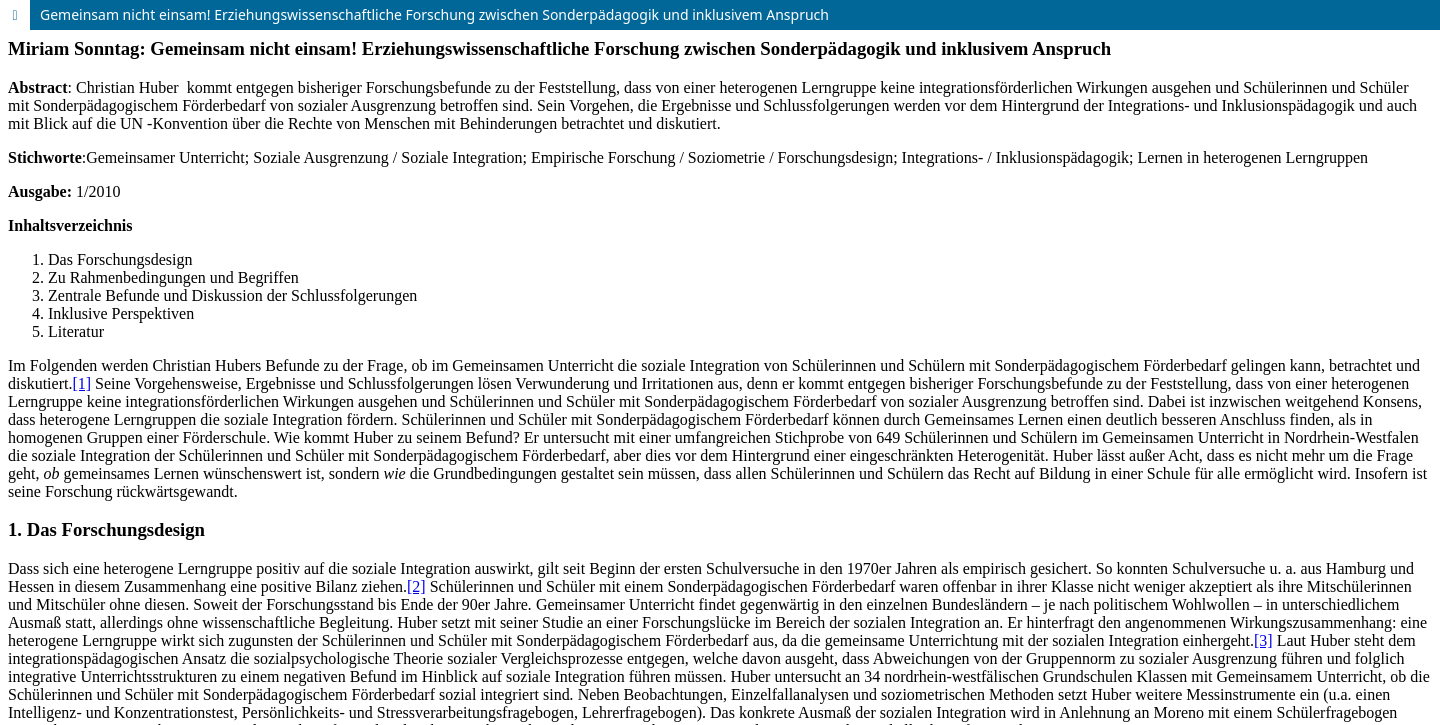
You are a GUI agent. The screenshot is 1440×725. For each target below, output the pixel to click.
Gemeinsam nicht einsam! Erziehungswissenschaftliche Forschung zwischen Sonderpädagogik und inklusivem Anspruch (434, 14)
